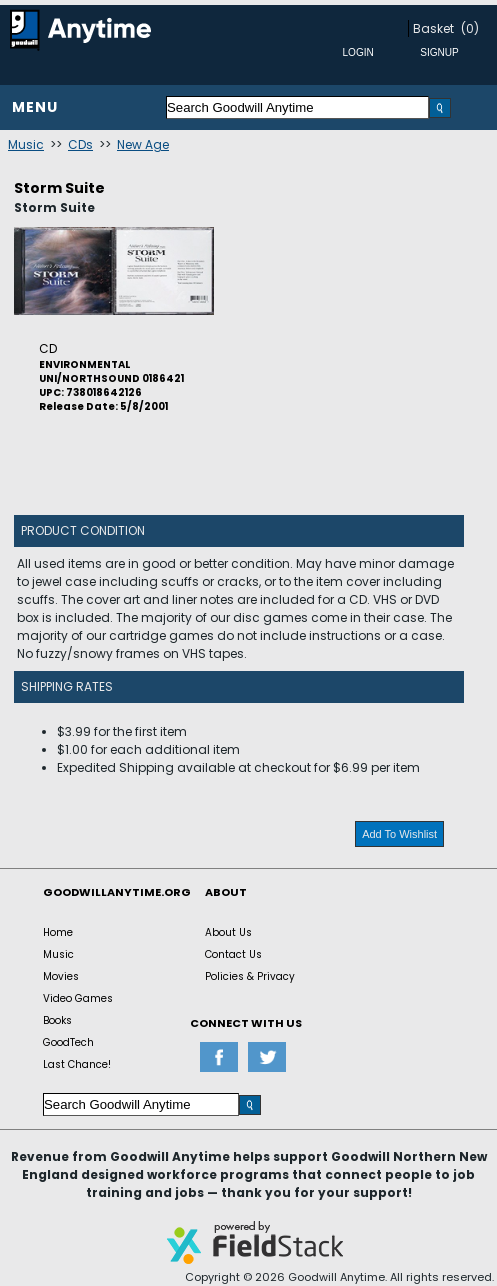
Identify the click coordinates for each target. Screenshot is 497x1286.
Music (26, 144)
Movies (61, 976)
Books (57, 1020)
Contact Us (233, 954)
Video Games (78, 998)
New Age (143, 144)
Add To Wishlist (399, 834)
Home (58, 932)
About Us (228, 932)
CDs (80, 144)
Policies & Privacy (250, 976)
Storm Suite (59, 188)
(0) (470, 28)
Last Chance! (77, 1064)
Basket (433, 28)
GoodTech (68, 1042)
